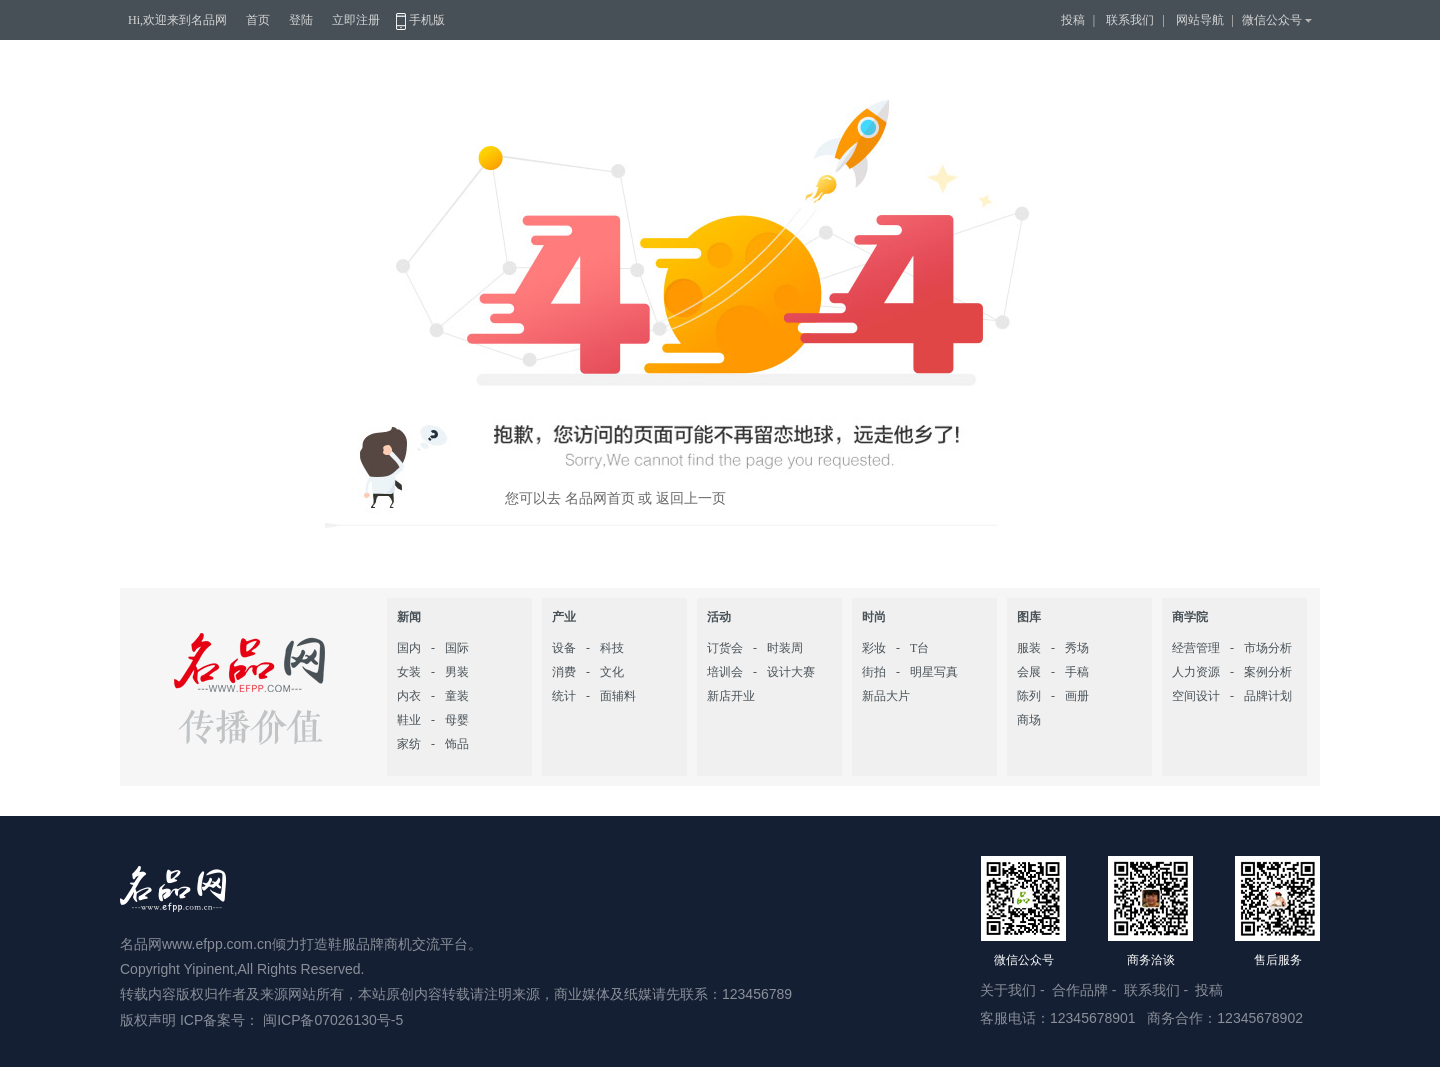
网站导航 (1200, 20)
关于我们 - (1014, 990)
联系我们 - (1158, 990)
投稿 (1073, 20)
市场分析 (1268, 648)
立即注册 (356, 20)
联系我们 (1130, 20)
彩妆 (874, 648)
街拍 (874, 672)
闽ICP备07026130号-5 (333, 1020)
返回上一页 (691, 498)
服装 (1029, 648)
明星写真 (934, 672)
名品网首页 (598, 498)
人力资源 (1196, 672)
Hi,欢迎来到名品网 (177, 20)
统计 (564, 696)
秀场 (1077, 648)
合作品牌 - (1086, 990)
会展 (1029, 672)
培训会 (725, 672)
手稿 (1077, 672)
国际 (457, 648)
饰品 (457, 744)
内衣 (409, 696)
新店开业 (731, 696)
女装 (409, 672)
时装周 (785, 648)
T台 (919, 648)
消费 (564, 672)
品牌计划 (1268, 696)
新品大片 (886, 696)
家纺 (409, 744)
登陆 (301, 20)
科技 (612, 648)
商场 (1029, 720)
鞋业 (409, 720)
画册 (1077, 696)
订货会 (725, 648)
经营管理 (1196, 648)
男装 (457, 672)
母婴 (457, 720)
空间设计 (1196, 696)
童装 (457, 696)
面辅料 (618, 696)
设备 (564, 648)
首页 (258, 20)
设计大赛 (791, 672)
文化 (612, 672)
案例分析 (1268, 672)
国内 (409, 648)
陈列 (1029, 696)
